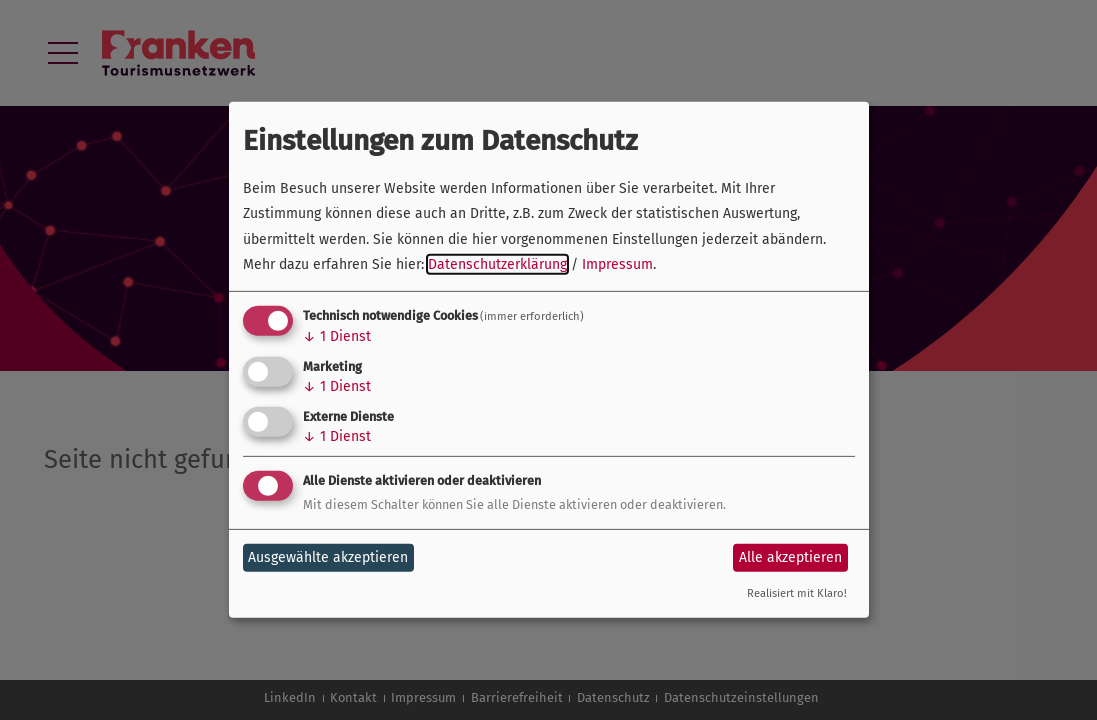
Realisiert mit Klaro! (797, 593)
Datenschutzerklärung (497, 264)
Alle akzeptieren (790, 557)
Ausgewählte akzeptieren (328, 557)
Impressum (617, 264)
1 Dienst (337, 336)
